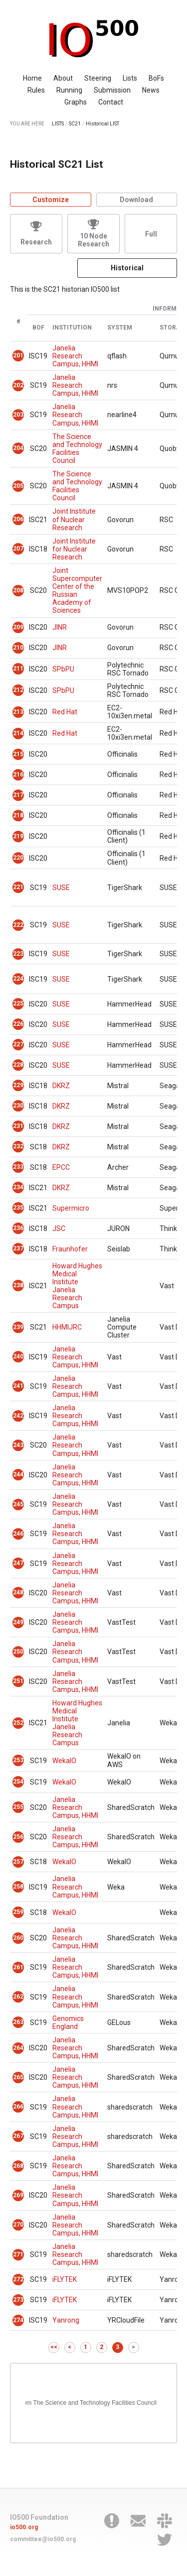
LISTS (58, 123)
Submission (112, 90)
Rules (36, 90)
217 (18, 794)
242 (18, 1415)
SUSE (61, 888)
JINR (59, 627)
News (151, 90)
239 (18, 1327)
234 (18, 1187)
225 (18, 1003)
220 (18, 857)
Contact (110, 102)
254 (18, 1781)
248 (18, 1592)
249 (18, 1622)
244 (18, 1474)
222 (18, 924)
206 (18, 519)
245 (18, 1504)
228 (18, 1064)
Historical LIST (102, 123)
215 (18, 754)
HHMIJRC (67, 1327)
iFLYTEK (64, 2279)
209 (18, 627)
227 (18, 1044)
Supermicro (70, 1208)
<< (53, 2347)
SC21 (75, 123)
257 (18, 1861)
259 (18, 1911)
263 (18, 2021)
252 (18, 1722)
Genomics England (68, 2022)
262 (18, 1996)
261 (18, 1967)
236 (18, 1228)
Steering (97, 78)
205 (18, 485)
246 (18, 1533)
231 (18, 1125)
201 (18, 355)
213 (18, 711)
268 (18, 2165)
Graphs (75, 102)
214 (18, 733)
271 (18, 2254)
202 (18, 385)
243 (18, 1445)
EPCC (61, 1167)
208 (18, 590)
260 (18, 1937)
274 (18, 2320)
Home (32, 78)
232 (18, 1146)
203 (18, 414)
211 (18, 668)
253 (18, 1760)
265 (18, 2077)
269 (18, 2195)
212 (18, 689)
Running (69, 90)
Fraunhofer (70, 1249)
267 (18, 2135)
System (119, 328)
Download (136, 200)
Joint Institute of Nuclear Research (74, 519)
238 (18, 1285)
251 (18, 1681)
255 (18, 1806)
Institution (72, 328)
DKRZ (61, 1086)
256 (18, 1836)
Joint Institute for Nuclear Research (74, 549)
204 (18, 448)
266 (18, 2106)
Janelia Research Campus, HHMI (75, 356)
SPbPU (63, 669)
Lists (130, 78)
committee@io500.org (43, 2539)
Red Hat (64, 712)
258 (18, 1886)
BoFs (156, 78)
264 (18, 2047)
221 (18, 887)
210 (18, 647)
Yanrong (65, 2320)
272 (18, 2279)
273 (18, 2299)
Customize (50, 200)
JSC (58, 1228)
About (63, 78)
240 (18, 1356)
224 (18, 978)
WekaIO (64, 1761)
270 (18, 2224)
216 (18, 774)
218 (18, 815)
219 (18, 836)
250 (18, 1651)
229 (18, 1085)
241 (18, 1385)
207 (18, 548)
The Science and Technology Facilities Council (77, 448)
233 (18, 1166)
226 (18, 1023)
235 (18, 1207)
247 (18, 1563)
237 (18, 1248)
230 (18, 1105)
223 (18, 953)
